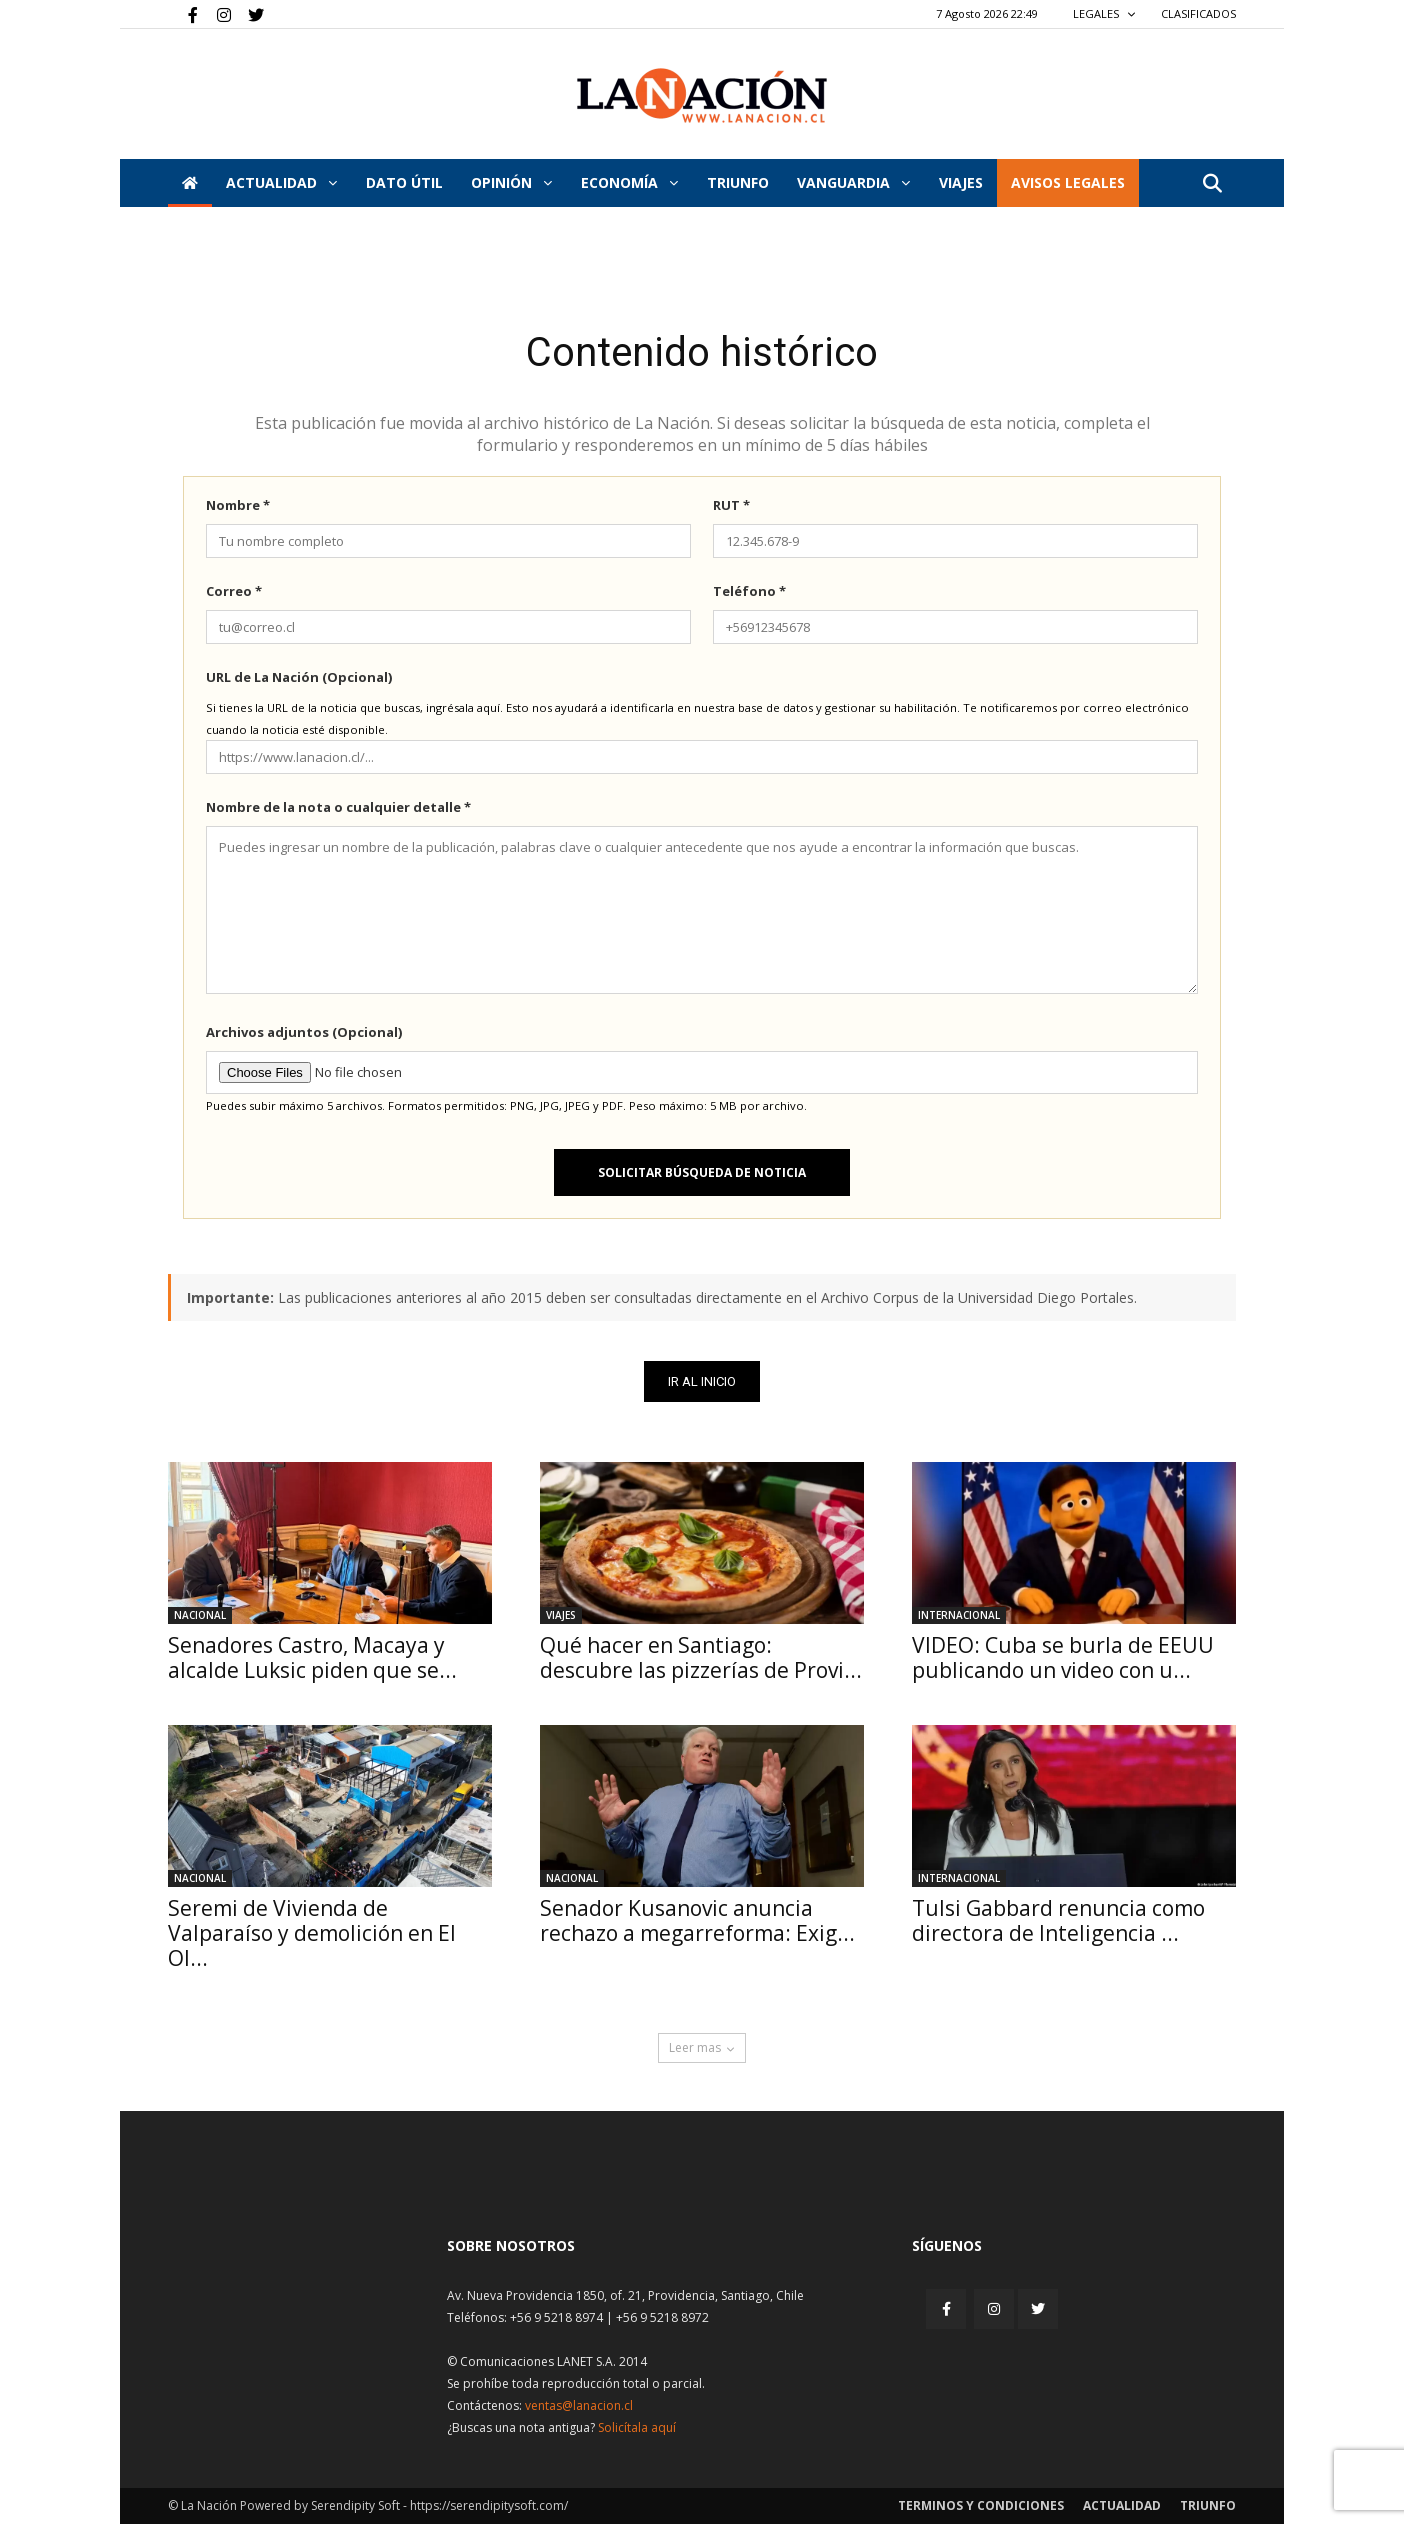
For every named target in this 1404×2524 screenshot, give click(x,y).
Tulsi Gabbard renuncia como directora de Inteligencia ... (1058, 1920)
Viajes (561, 1615)
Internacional (959, 1615)
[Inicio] (190, 183)
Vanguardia (853, 182)
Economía (629, 182)
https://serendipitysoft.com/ (489, 2505)
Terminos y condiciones (981, 2505)
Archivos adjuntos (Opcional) (304, 1032)
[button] (1212, 184)
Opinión (511, 182)
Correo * (234, 591)
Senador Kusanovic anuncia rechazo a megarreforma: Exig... (697, 1920)
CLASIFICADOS (1198, 13)
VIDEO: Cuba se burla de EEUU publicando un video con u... (1063, 1657)
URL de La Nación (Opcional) (299, 677)
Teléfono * (749, 591)
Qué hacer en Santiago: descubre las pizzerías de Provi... (701, 1657)
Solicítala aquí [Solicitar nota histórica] (637, 2427)
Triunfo (738, 182)
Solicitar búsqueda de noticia (702, 1172)
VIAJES (961, 182)
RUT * (731, 505)
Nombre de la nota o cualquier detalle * (338, 807)
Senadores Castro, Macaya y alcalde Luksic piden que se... (312, 1657)
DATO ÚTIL (404, 182)
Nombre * (238, 505)
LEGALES (1104, 13)
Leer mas (702, 2047)
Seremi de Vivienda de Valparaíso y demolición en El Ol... (312, 1933)
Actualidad (281, 182)
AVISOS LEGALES (1068, 182)
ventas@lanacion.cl (579, 2405)
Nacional (200, 1615)
